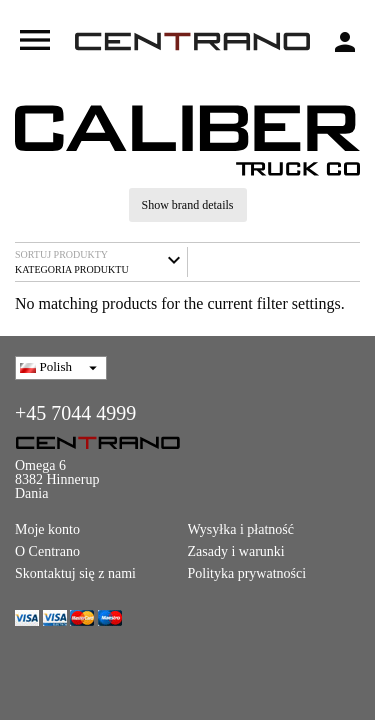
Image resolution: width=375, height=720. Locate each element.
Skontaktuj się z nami (75, 573)
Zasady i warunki (236, 551)
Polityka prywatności (247, 573)
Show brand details (188, 205)
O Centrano (47, 551)
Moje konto (47, 529)
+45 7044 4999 (75, 413)
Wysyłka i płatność (241, 529)
